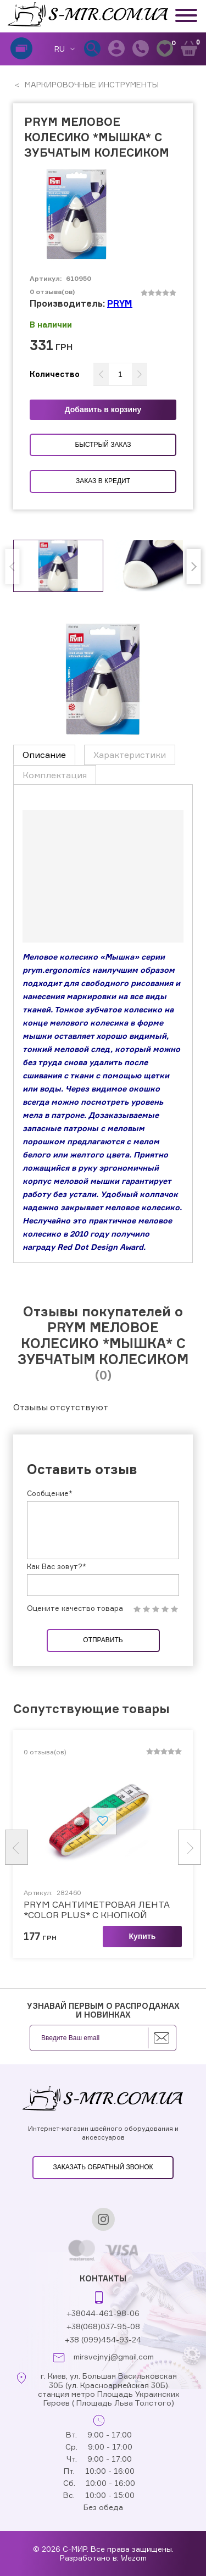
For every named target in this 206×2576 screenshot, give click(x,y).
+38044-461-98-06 (103, 2313)
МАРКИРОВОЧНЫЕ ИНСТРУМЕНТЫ (91, 84)
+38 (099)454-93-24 (103, 2339)
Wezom (134, 2557)
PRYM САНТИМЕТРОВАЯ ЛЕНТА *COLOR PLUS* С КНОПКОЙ (97, 1909)
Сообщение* (50, 1493)
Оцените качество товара (75, 1608)
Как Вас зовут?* (56, 1566)
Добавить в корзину (103, 409)
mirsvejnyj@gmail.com (114, 2356)
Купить (142, 1936)
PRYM (119, 303)
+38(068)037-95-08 (103, 2326)
